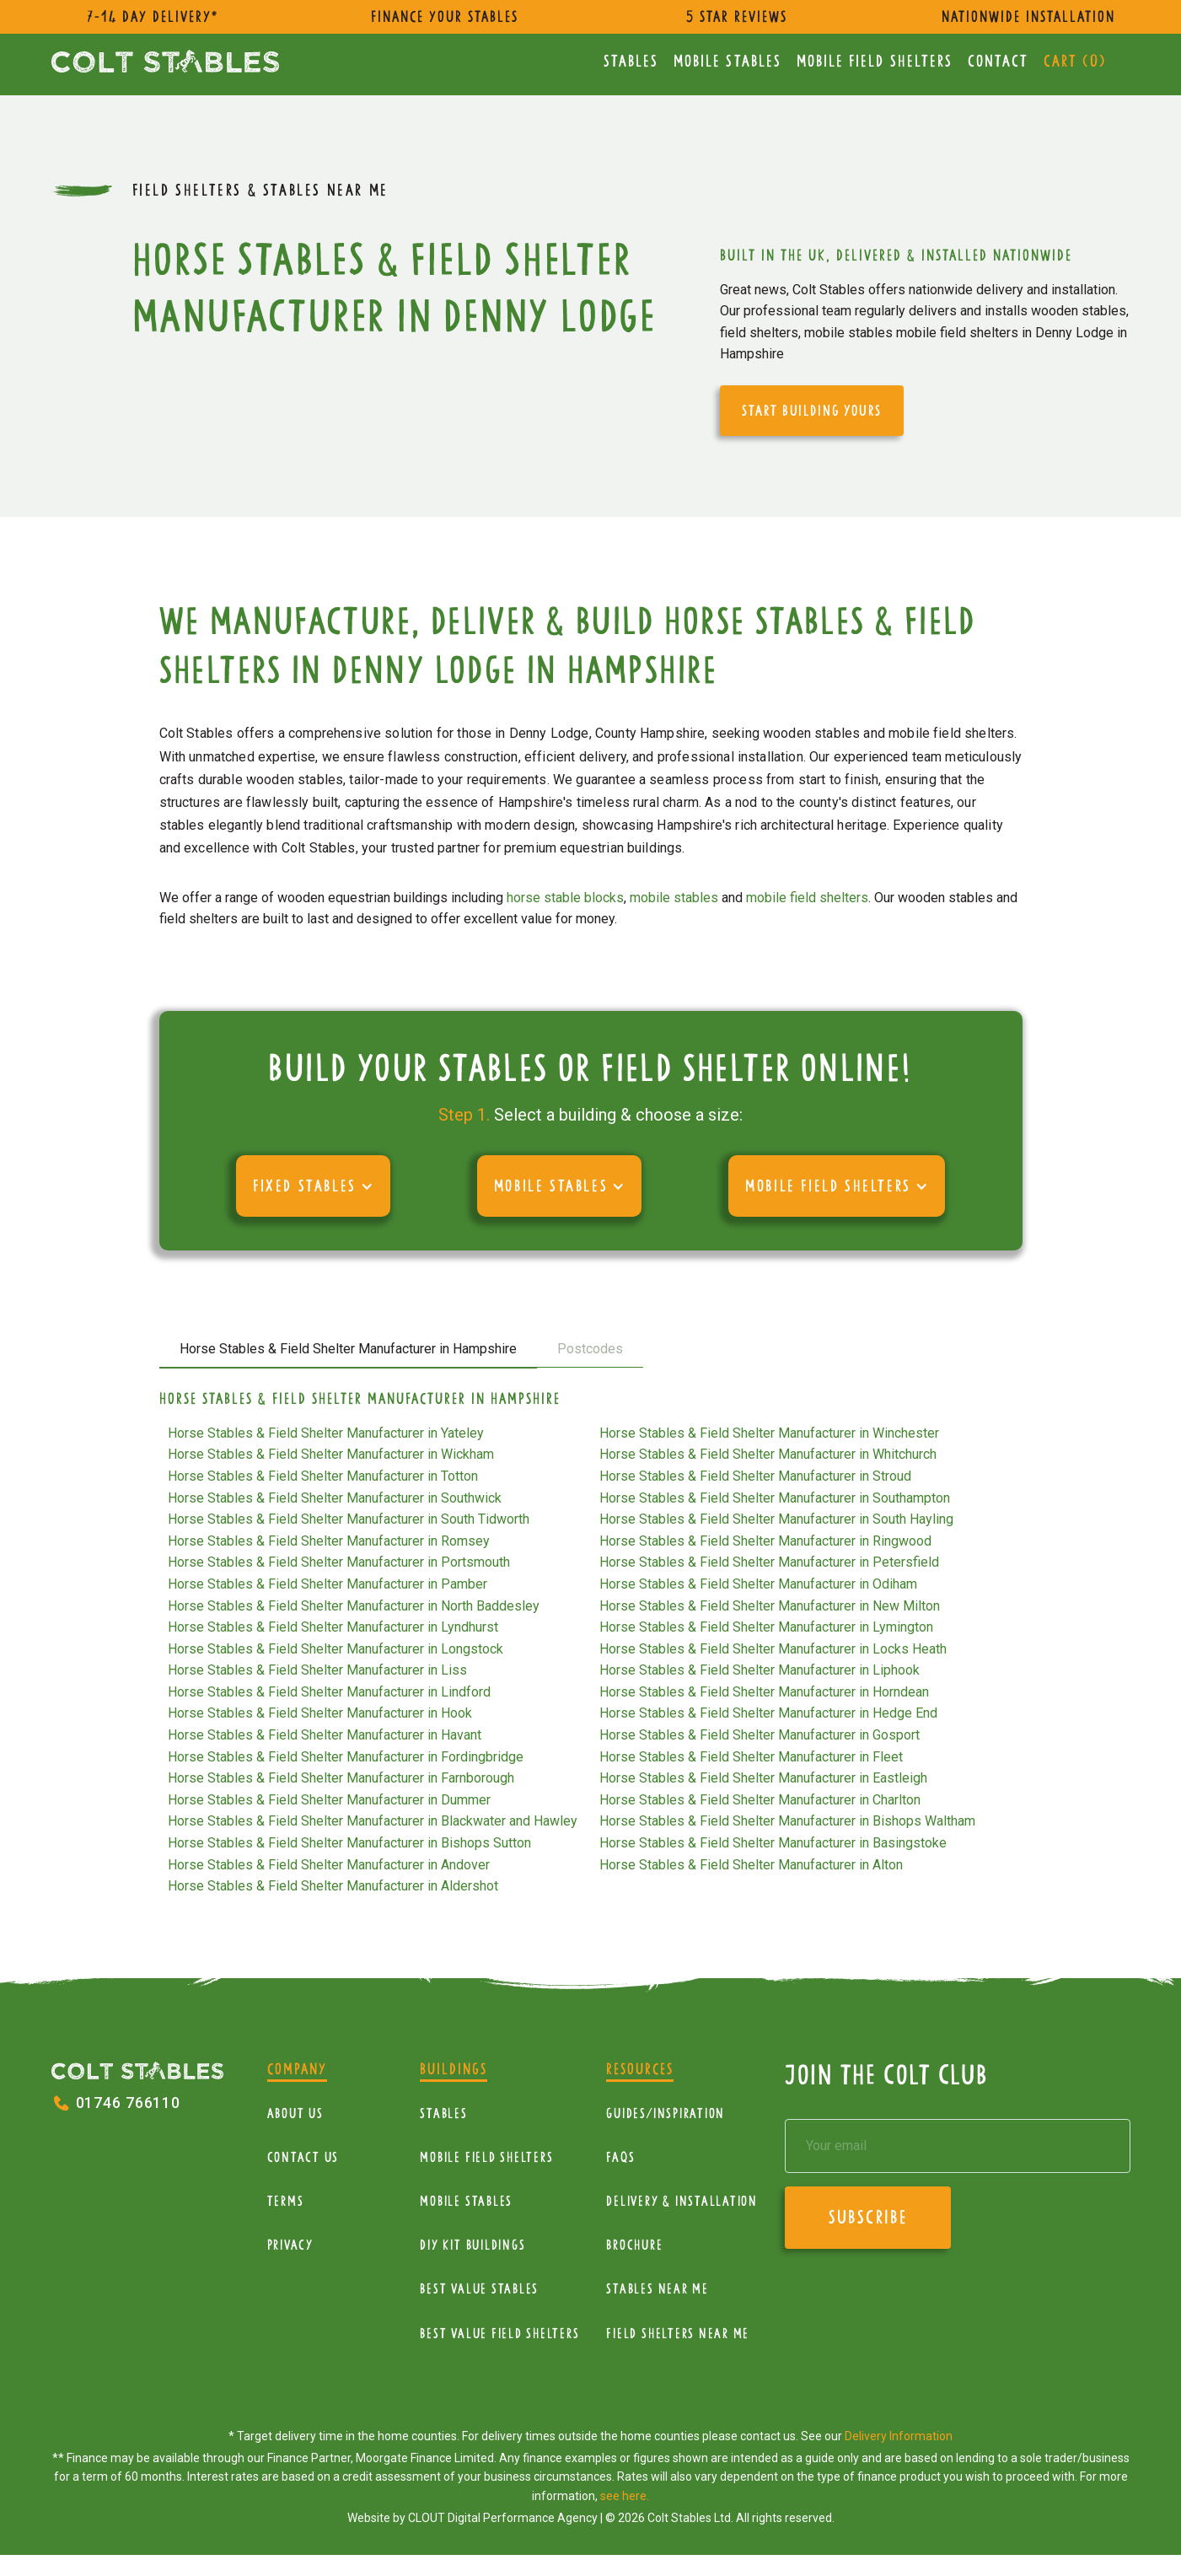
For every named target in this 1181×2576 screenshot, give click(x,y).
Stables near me (657, 2289)
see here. (624, 2496)
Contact (998, 61)
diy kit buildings (472, 2245)
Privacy (290, 2245)
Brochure (634, 2245)
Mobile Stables (727, 61)
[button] (313, 1186)
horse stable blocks (565, 898)
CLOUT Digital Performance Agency (503, 2518)
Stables (631, 61)
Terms (285, 2201)
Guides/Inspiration (665, 2113)
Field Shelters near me (677, 2334)
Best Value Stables (479, 2289)
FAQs (620, 2157)
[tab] (348, 1350)
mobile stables (674, 898)
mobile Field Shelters (875, 61)
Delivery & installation (681, 2201)
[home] (165, 61)
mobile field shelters (807, 898)
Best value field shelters (499, 2334)
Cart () (1075, 61)
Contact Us (303, 2157)
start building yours (811, 410)
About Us (295, 2113)
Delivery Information (899, 2436)
